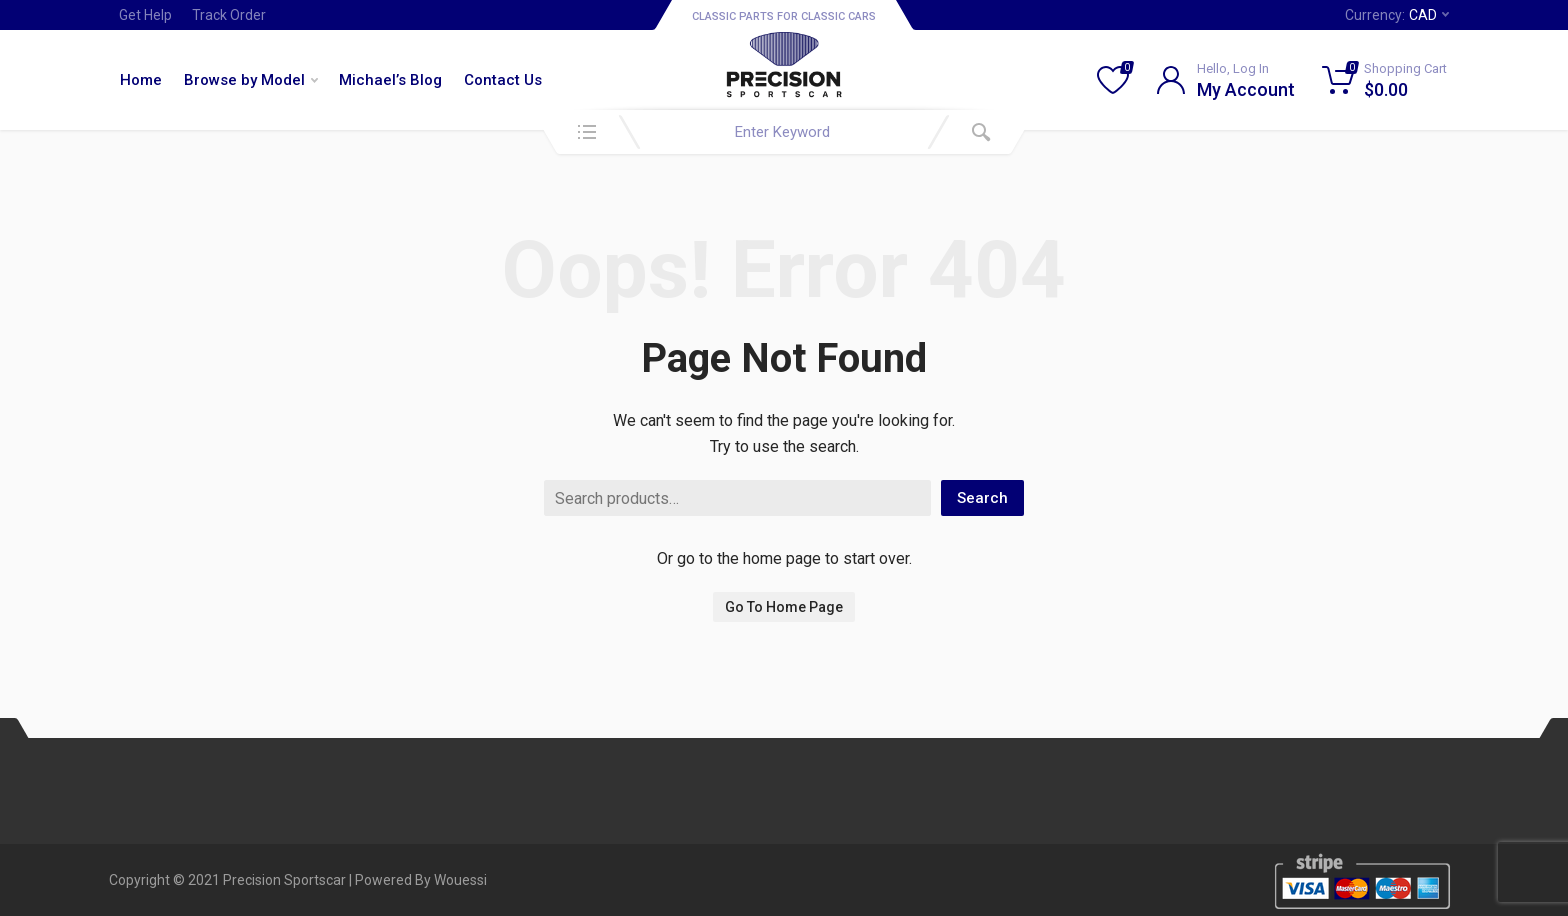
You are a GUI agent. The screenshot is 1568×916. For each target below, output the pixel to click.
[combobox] (784, 132)
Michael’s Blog (390, 80)
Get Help (145, 15)
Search (982, 498)
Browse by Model (251, 80)
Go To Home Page (784, 607)
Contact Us (503, 80)
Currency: (1397, 15)
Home (141, 80)
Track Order (229, 15)
